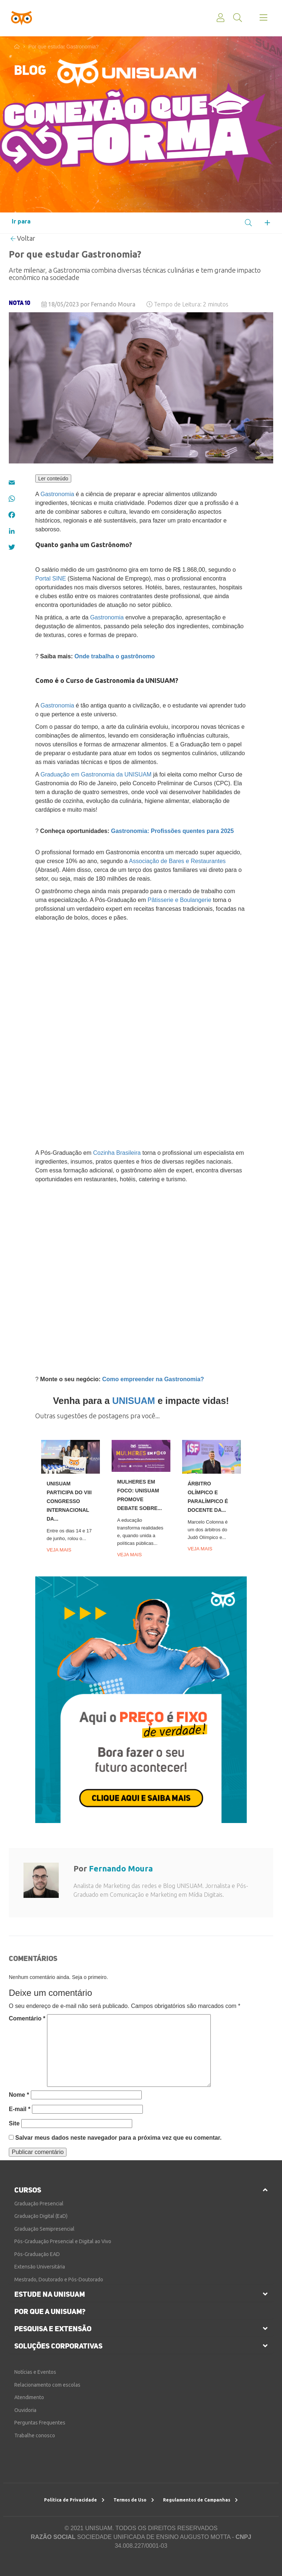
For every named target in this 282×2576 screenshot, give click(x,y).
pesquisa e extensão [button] (52, 2329)
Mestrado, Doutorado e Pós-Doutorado (58, 2279)
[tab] (141, 2190)
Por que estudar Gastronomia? (63, 47)
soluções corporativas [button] (58, 2346)
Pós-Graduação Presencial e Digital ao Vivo (62, 2241)
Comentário (27, 2018)
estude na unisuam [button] (49, 2294)
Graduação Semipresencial (44, 2229)
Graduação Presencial (39, 2203)
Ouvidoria (25, 2410)
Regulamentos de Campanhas (200, 2499)
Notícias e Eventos (35, 2372)
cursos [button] (27, 2190)
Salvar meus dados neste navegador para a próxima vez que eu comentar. (118, 2138)
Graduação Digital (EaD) (41, 2216)
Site (14, 2123)
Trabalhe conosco (34, 2435)
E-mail (19, 2109)
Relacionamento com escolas (47, 2385)
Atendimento (29, 2397)
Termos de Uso (133, 2499)
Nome (19, 2095)
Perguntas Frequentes (39, 2423)
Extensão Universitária (39, 2267)
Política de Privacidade (74, 2499)
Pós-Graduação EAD (37, 2254)
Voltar (23, 238)
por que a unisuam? (50, 2311)
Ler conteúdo (53, 478)
